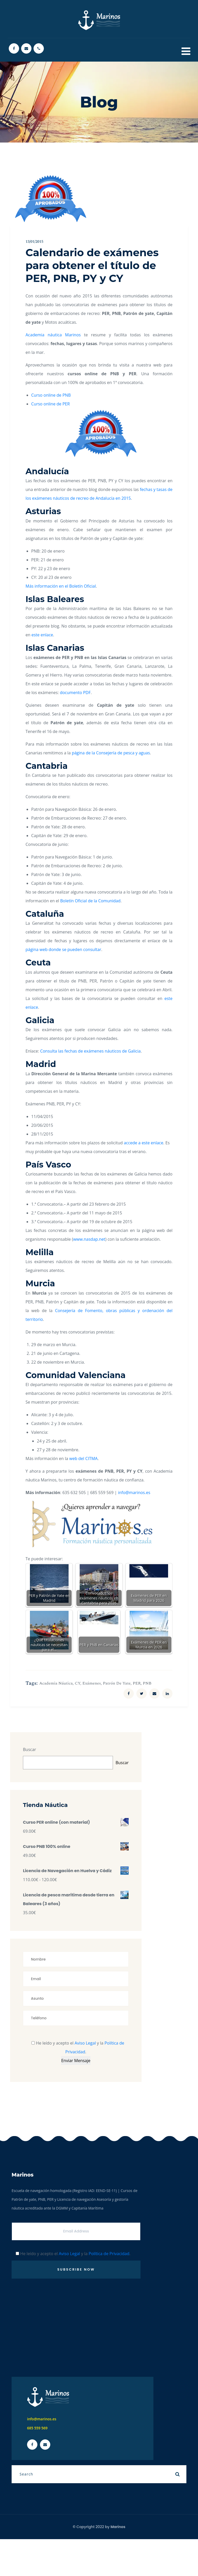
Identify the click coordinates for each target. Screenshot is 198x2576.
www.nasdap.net (89, 1239)
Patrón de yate (117, 1683)
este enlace (42, 635)
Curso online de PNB (51, 395)
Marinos (118, 2526)
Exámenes (91, 1683)
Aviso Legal (85, 2043)
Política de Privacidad (109, 2253)
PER (137, 1683)
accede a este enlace (143, 1143)
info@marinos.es (134, 1492)
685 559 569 (37, 2427)
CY (77, 1683)
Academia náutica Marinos (53, 335)
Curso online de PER (50, 404)
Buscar (29, 1749)
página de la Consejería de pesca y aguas (111, 753)
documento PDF (75, 692)
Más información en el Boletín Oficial (61, 586)
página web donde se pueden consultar (63, 949)
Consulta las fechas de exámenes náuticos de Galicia (90, 1051)
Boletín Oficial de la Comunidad (90, 901)
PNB (147, 1683)
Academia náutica (56, 1683)
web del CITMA (83, 1458)
